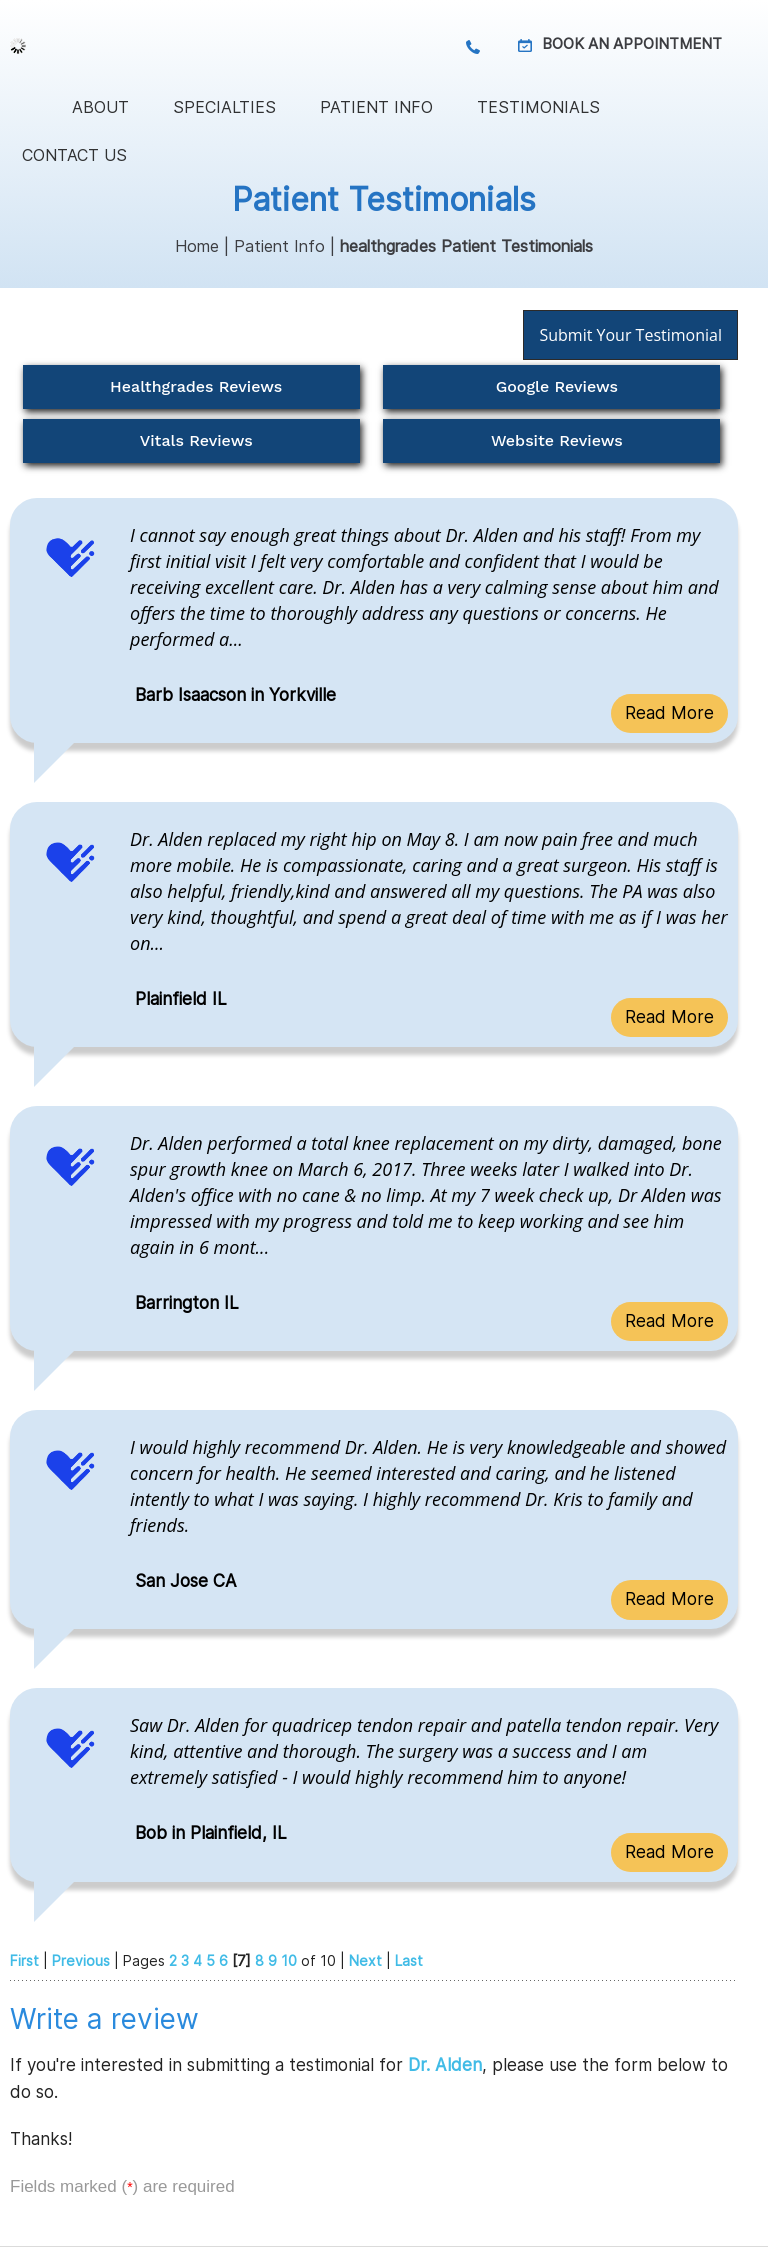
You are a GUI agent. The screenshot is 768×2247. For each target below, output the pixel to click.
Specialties (224, 107)
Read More (669, 713)
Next (365, 1960)
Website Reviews (557, 440)
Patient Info (376, 107)
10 (289, 1960)
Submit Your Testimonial (630, 335)
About (100, 107)
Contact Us (74, 155)
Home (25, 107)
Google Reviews (557, 386)
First (24, 1960)
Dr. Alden (445, 2065)
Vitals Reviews (196, 440)
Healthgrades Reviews (196, 386)
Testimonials (538, 107)
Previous (81, 1960)
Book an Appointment (632, 43)
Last (409, 1960)
